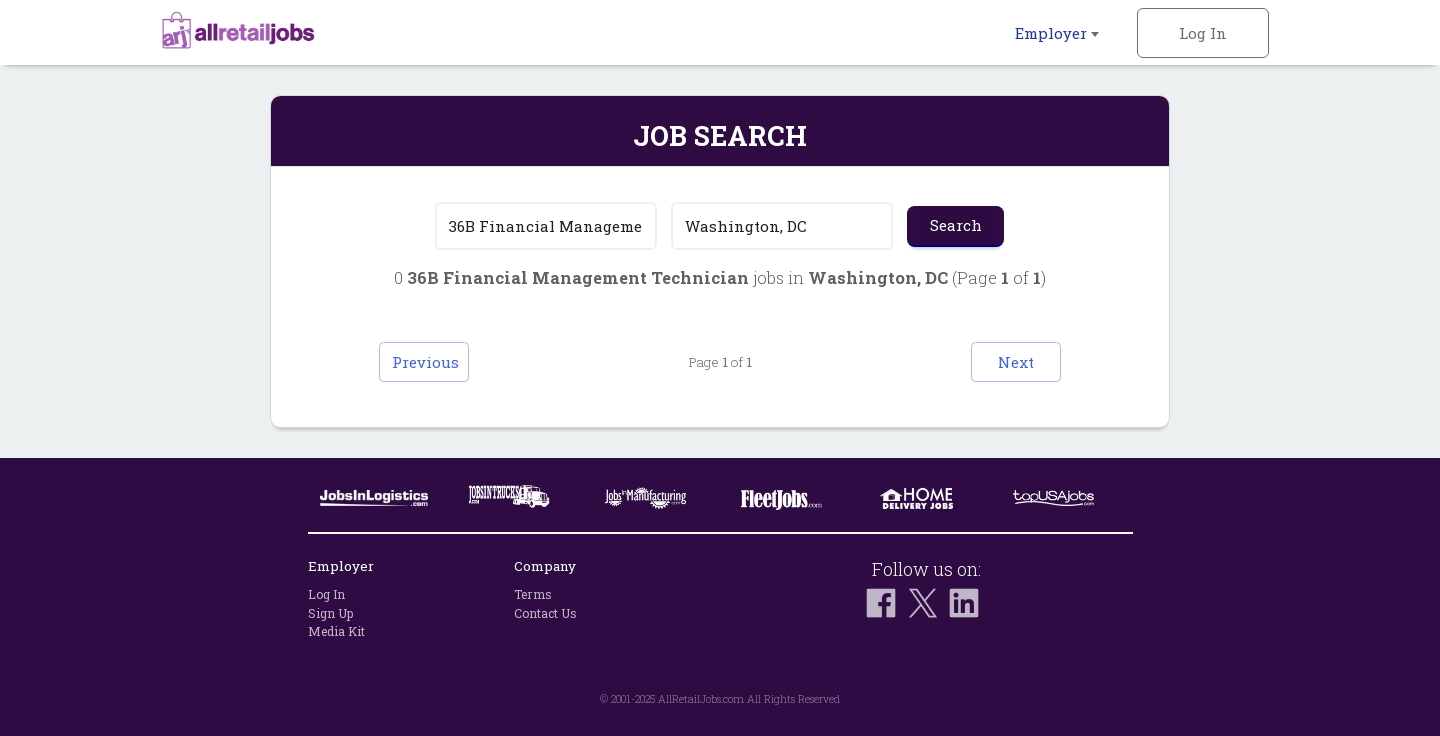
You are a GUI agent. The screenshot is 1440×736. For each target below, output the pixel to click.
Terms (533, 594)
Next (1016, 362)
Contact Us (545, 613)
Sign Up (330, 613)
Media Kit (336, 631)
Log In (1203, 33)
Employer (1057, 33)
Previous (425, 362)
